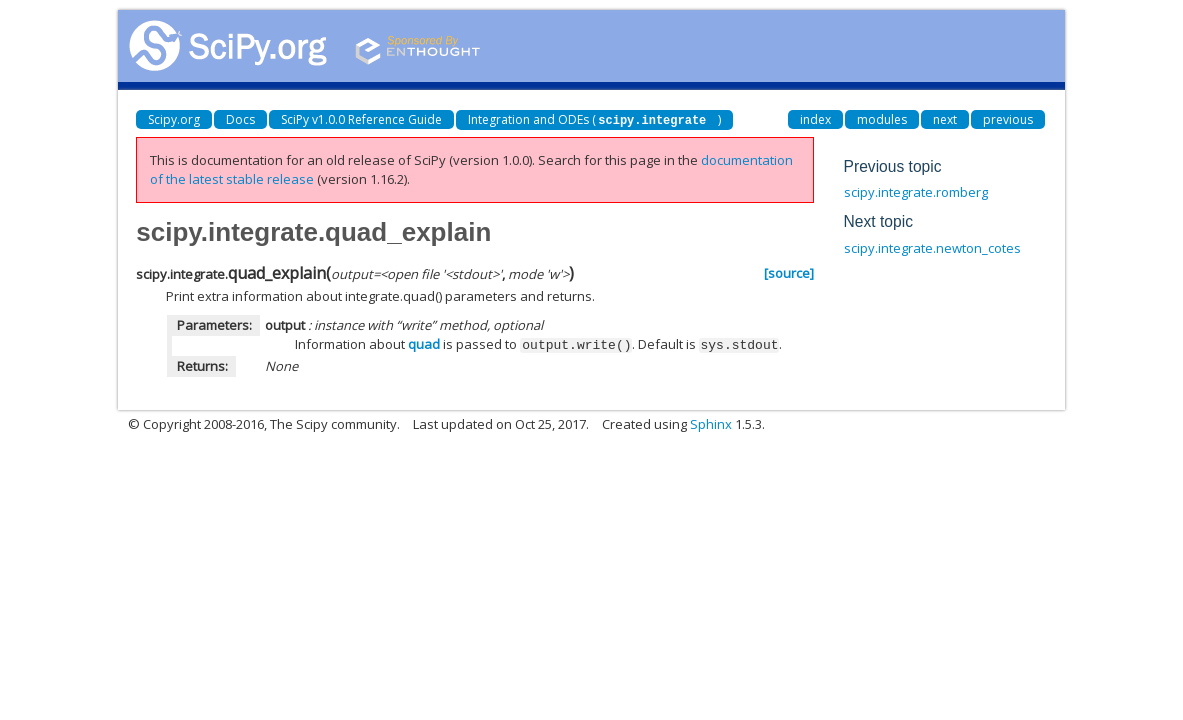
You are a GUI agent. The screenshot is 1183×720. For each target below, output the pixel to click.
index (815, 119)
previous (1008, 119)
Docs (240, 119)
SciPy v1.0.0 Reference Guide (361, 119)
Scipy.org (174, 119)
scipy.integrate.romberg (916, 192)
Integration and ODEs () (594, 119)
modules (882, 119)
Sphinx (711, 423)
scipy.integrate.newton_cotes (932, 248)
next (945, 119)
